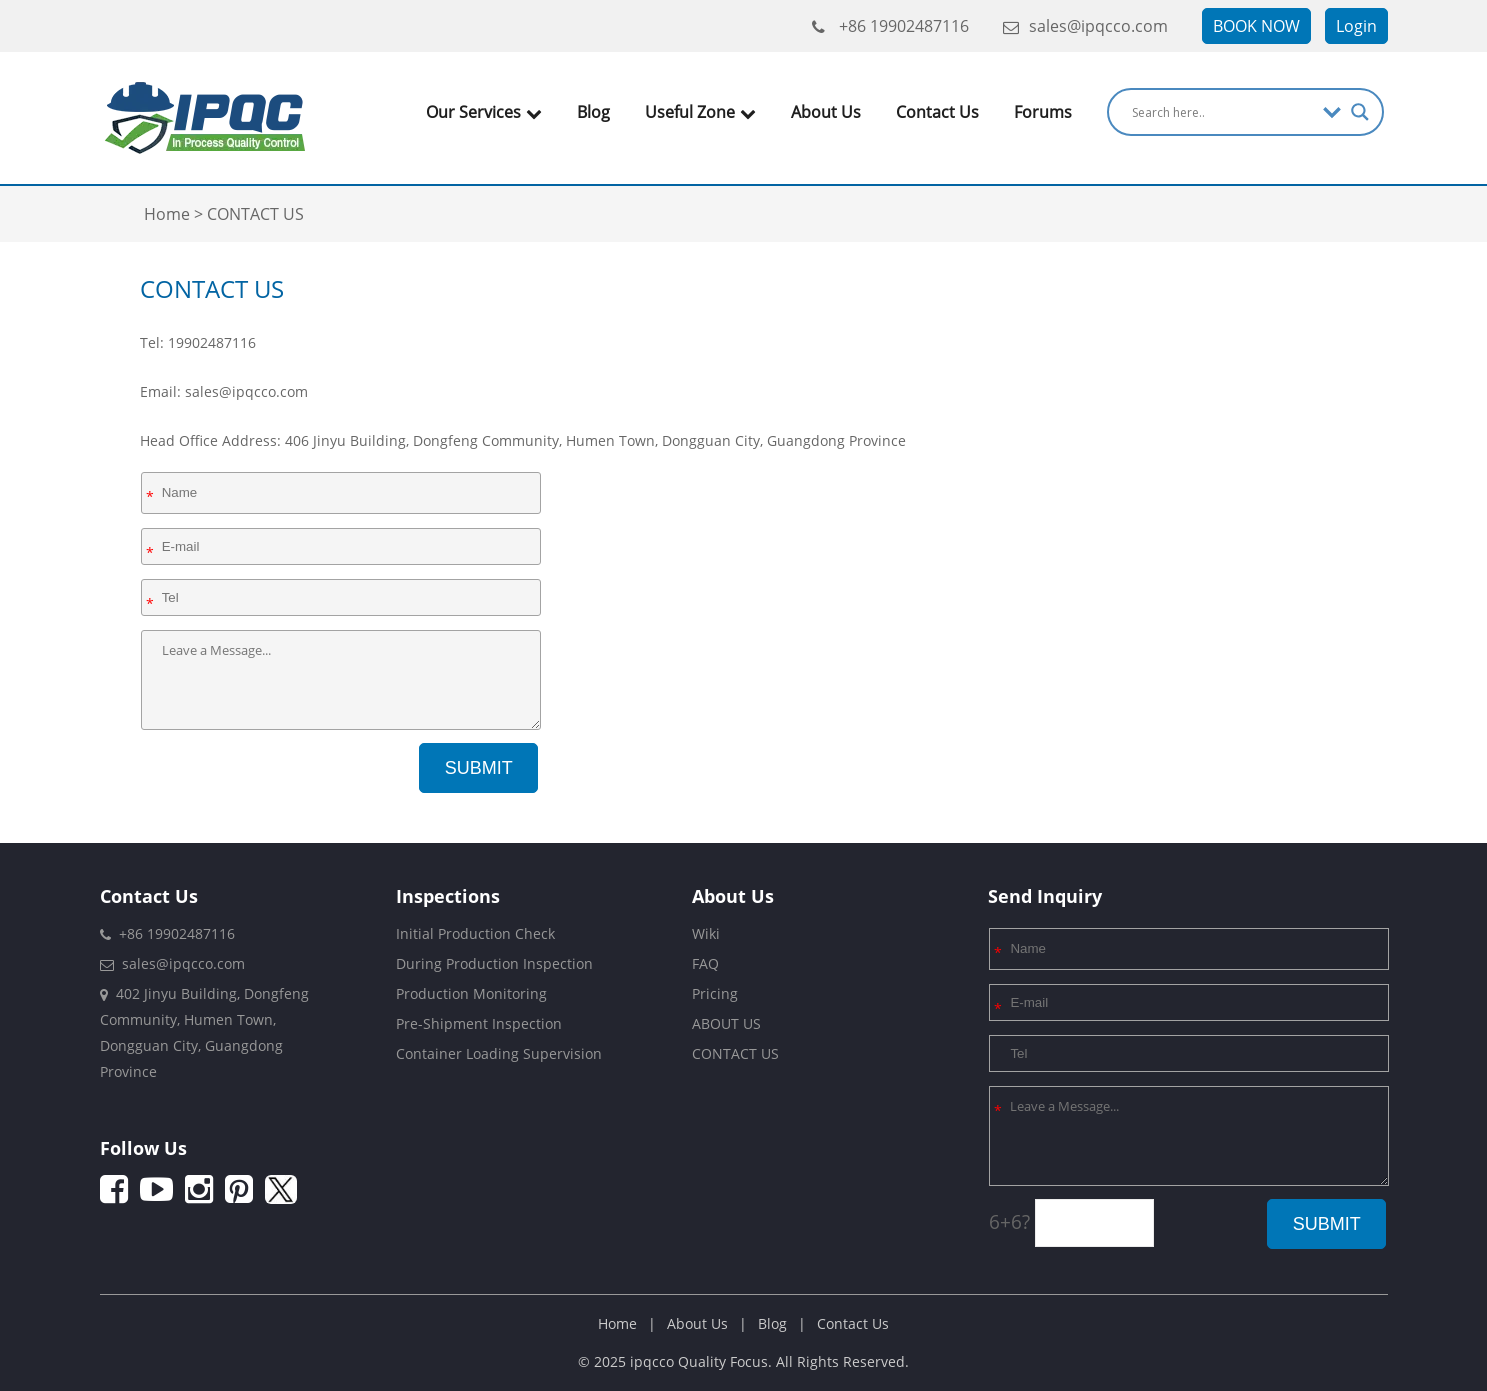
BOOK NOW (1256, 26)
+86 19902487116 (890, 26)
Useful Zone (700, 112)
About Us (826, 112)
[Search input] (1222, 112)
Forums (1043, 112)
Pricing (715, 993)
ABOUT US (726, 1023)
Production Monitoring (471, 993)
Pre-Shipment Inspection (479, 1023)
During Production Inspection (494, 963)
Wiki (706, 933)
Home (617, 1323)
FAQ (705, 963)
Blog (593, 112)
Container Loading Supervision (499, 1053)
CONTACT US (735, 1053)
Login (1356, 26)
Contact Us (937, 112)
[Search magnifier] (1360, 112)
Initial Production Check (475, 933)
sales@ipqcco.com (1085, 26)
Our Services (484, 112)
